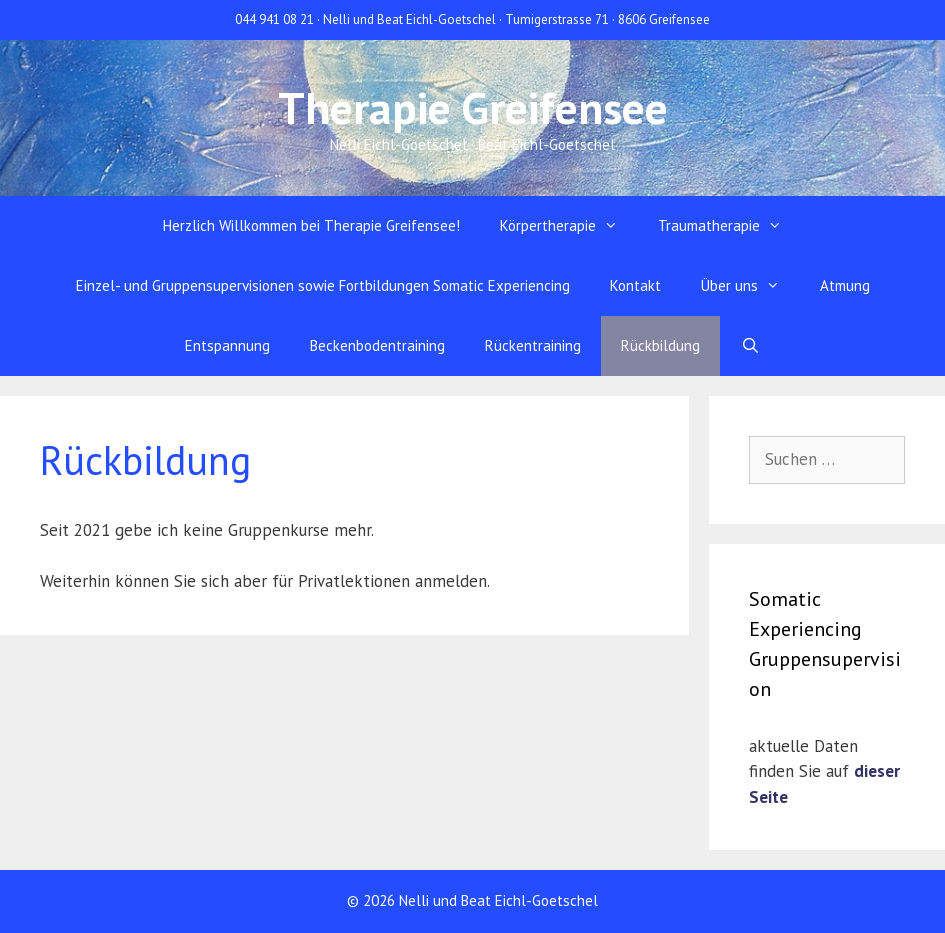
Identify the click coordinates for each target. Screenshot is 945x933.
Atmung (845, 285)
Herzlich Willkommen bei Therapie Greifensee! (311, 225)
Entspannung (227, 345)
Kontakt (635, 285)
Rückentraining (533, 345)
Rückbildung (660, 345)
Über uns (750, 286)
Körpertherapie (569, 226)
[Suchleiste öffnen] (749, 346)
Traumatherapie (730, 226)
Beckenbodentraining (377, 345)
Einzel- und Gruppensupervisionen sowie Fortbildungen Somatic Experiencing (323, 285)
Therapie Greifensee (473, 107)
